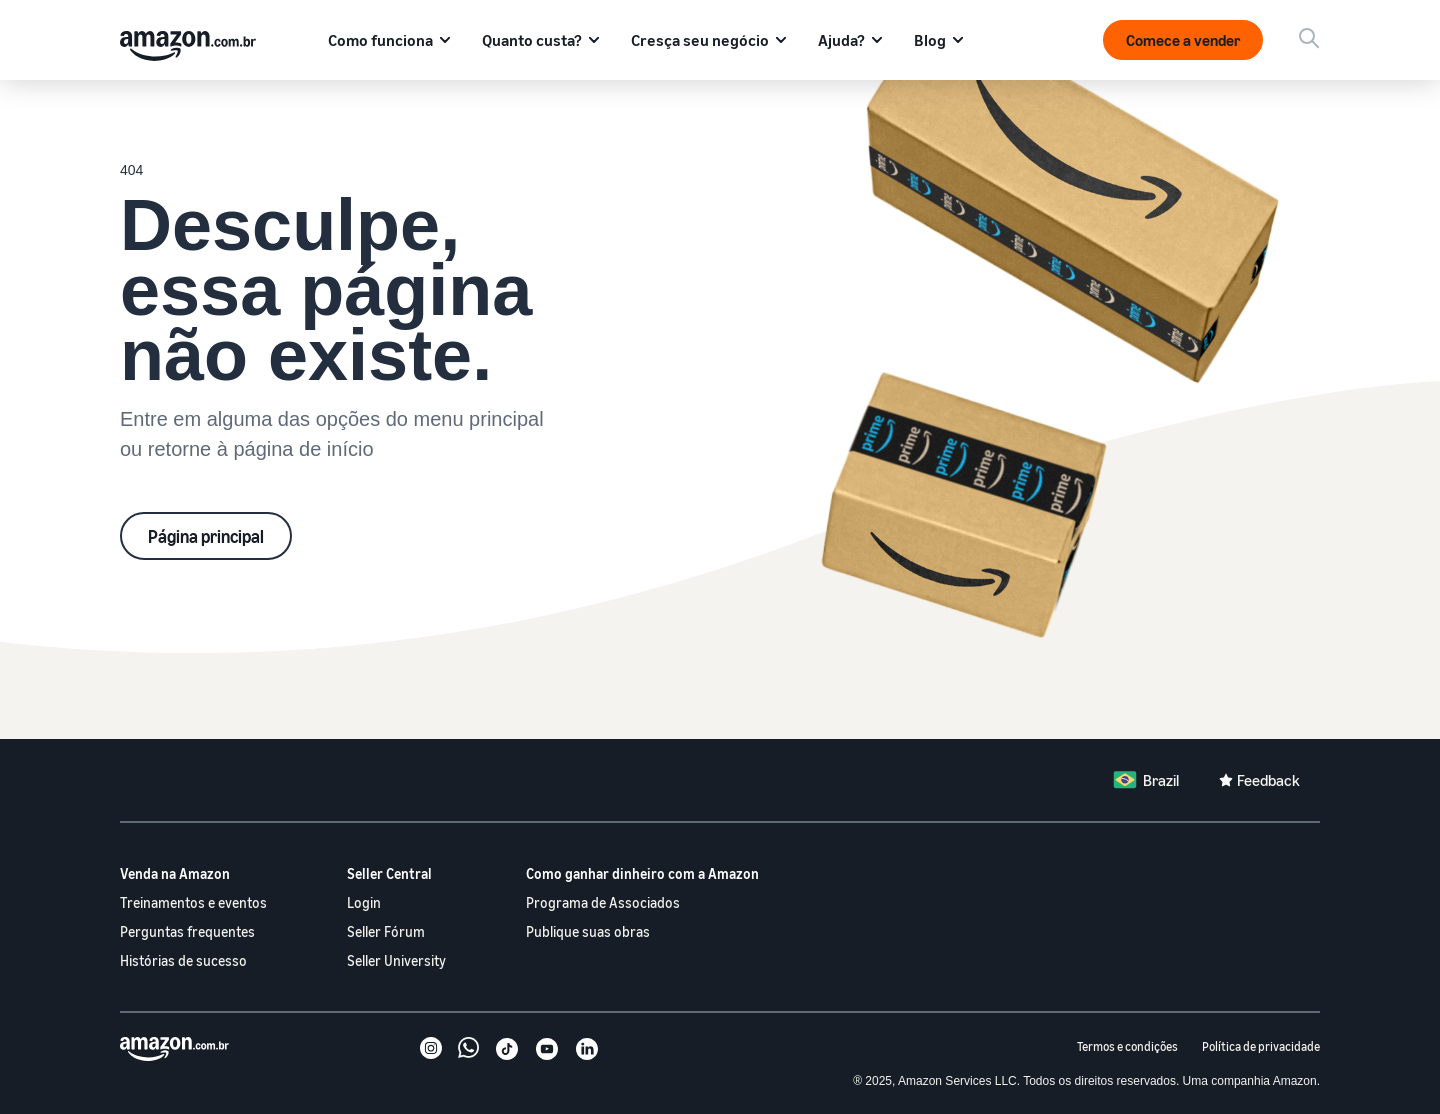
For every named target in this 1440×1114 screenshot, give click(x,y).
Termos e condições (1127, 1046)
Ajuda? (841, 40)
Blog (930, 40)
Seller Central (389, 873)
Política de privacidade (1261, 1046)
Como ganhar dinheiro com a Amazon (642, 873)
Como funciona (380, 40)
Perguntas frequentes (187, 931)
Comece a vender (1183, 40)
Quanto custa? (532, 40)
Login (364, 902)
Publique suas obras (588, 931)
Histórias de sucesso (183, 960)
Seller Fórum (386, 931)
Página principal (206, 536)
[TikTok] (507, 1051)
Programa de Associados (603, 902)
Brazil (1161, 780)
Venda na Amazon (175, 873)
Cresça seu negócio (700, 40)
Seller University (396, 960)
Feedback (1268, 780)
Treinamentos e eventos (193, 902)
